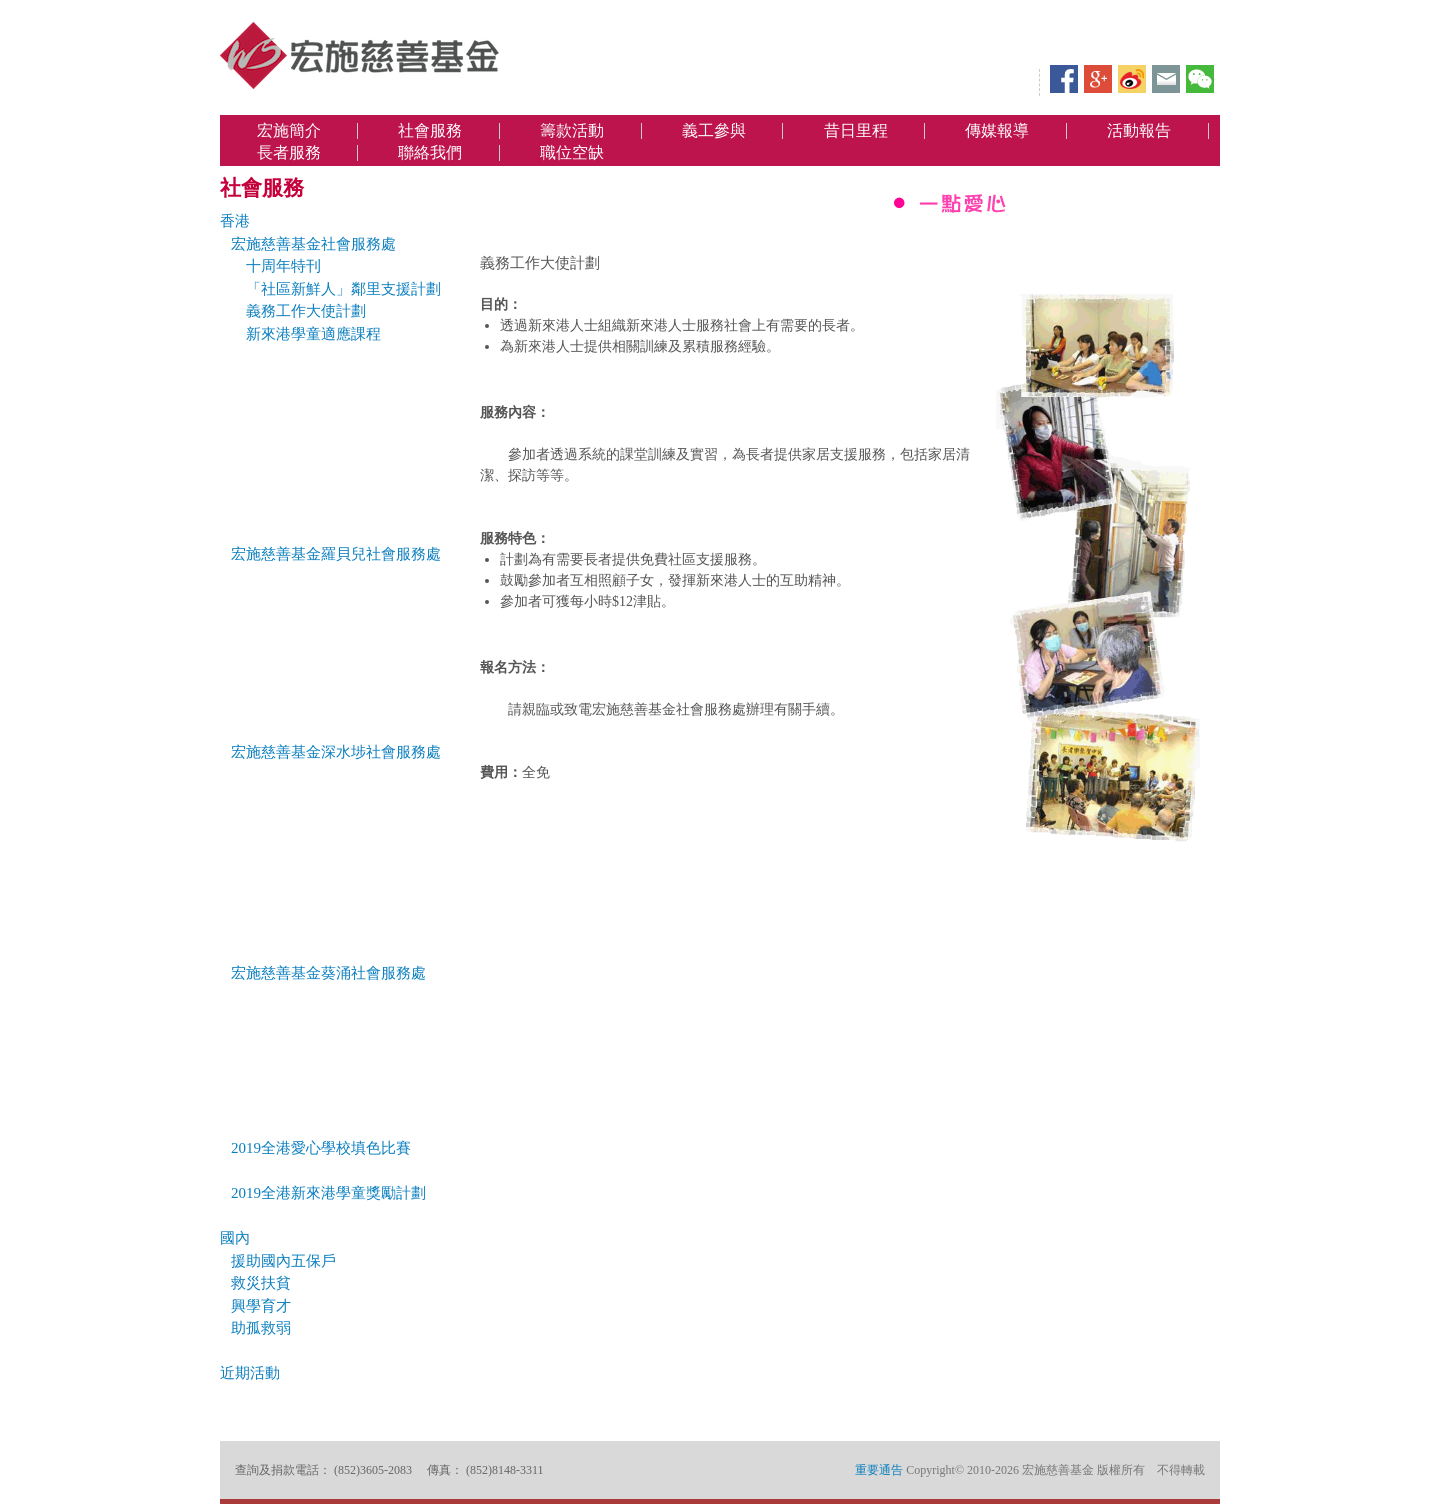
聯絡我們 (430, 153)
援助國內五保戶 (283, 1261)
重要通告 (879, 1470)
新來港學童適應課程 (313, 334)
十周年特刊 (283, 266)
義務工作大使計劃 (306, 311)
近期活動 (250, 1373)
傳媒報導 (997, 131)
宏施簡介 (289, 131)
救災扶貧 (261, 1283)
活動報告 (1139, 131)
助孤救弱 (261, 1328)
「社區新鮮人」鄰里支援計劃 (343, 289)
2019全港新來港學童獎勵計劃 (328, 1193)
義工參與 (714, 131)
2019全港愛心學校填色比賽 (321, 1148)
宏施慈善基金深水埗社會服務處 (336, 752)
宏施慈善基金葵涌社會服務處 (328, 973)
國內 (235, 1238)
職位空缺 (572, 153)
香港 (235, 221)
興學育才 (261, 1306)
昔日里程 (856, 131)
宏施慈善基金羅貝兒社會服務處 (336, 554)
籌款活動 (572, 131)
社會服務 (430, 131)
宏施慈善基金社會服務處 (313, 244)
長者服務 (289, 153)
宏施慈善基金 (360, 55)
